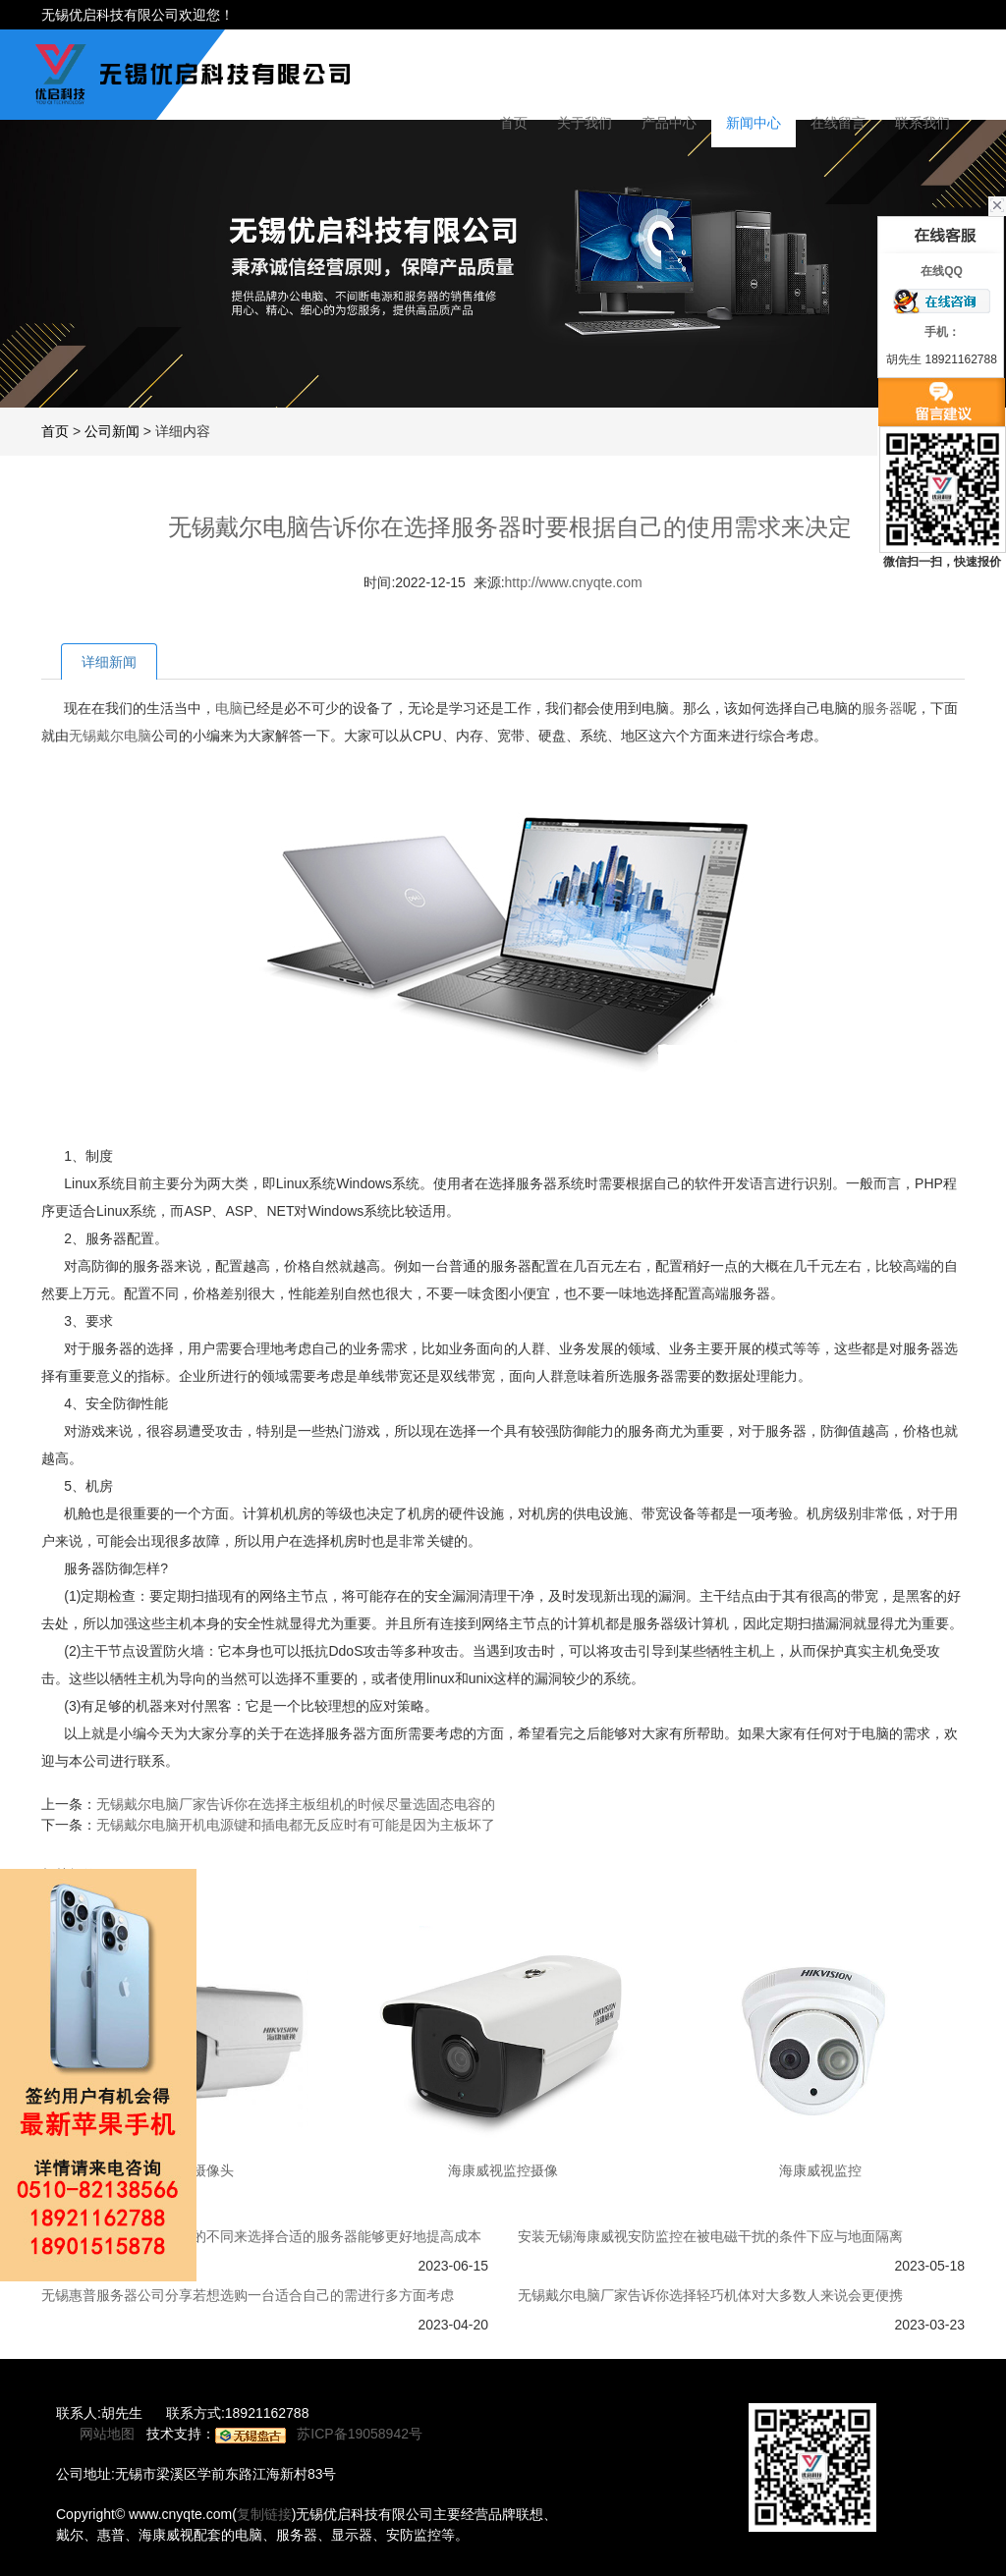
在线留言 (838, 123)
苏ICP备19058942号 (359, 2433)
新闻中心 (753, 123)
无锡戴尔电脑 (110, 735)
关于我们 (584, 123)
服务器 (882, 708)
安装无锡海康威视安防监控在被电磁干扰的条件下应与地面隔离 (710, 2236)
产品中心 (669, 123)
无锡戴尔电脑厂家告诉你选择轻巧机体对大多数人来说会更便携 (710, 2295)
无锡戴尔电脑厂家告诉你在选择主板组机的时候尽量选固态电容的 (295, 1804)
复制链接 (264, 2514)
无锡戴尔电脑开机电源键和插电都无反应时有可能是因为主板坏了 (295, 1825)
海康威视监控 (820, 2170)
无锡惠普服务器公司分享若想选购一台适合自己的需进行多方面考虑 (247, 2295)
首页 (514, 123)
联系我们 (922, 123)
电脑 (229, 708)
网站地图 (107, 2433)
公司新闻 (112, 431)
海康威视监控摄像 (503, 2170)
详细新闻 (109, 662)
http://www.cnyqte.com (574, 582)
